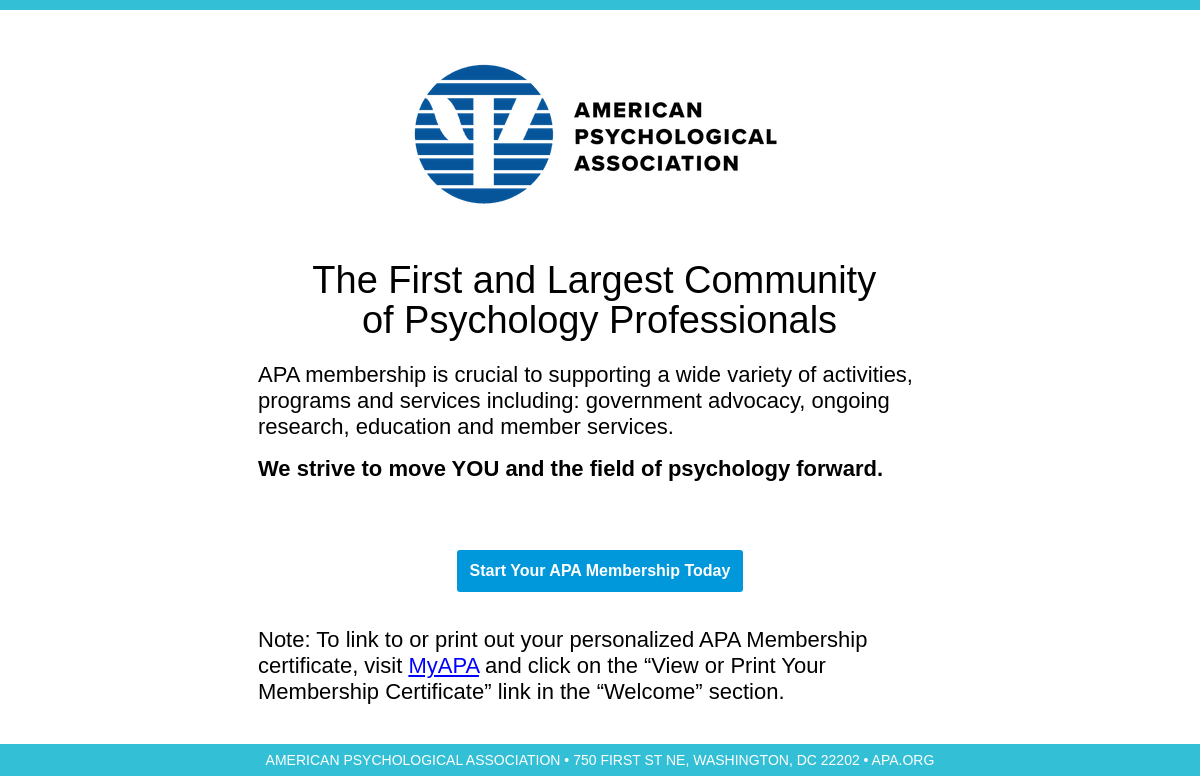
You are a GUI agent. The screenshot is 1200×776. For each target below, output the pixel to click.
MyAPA (443, 665)
